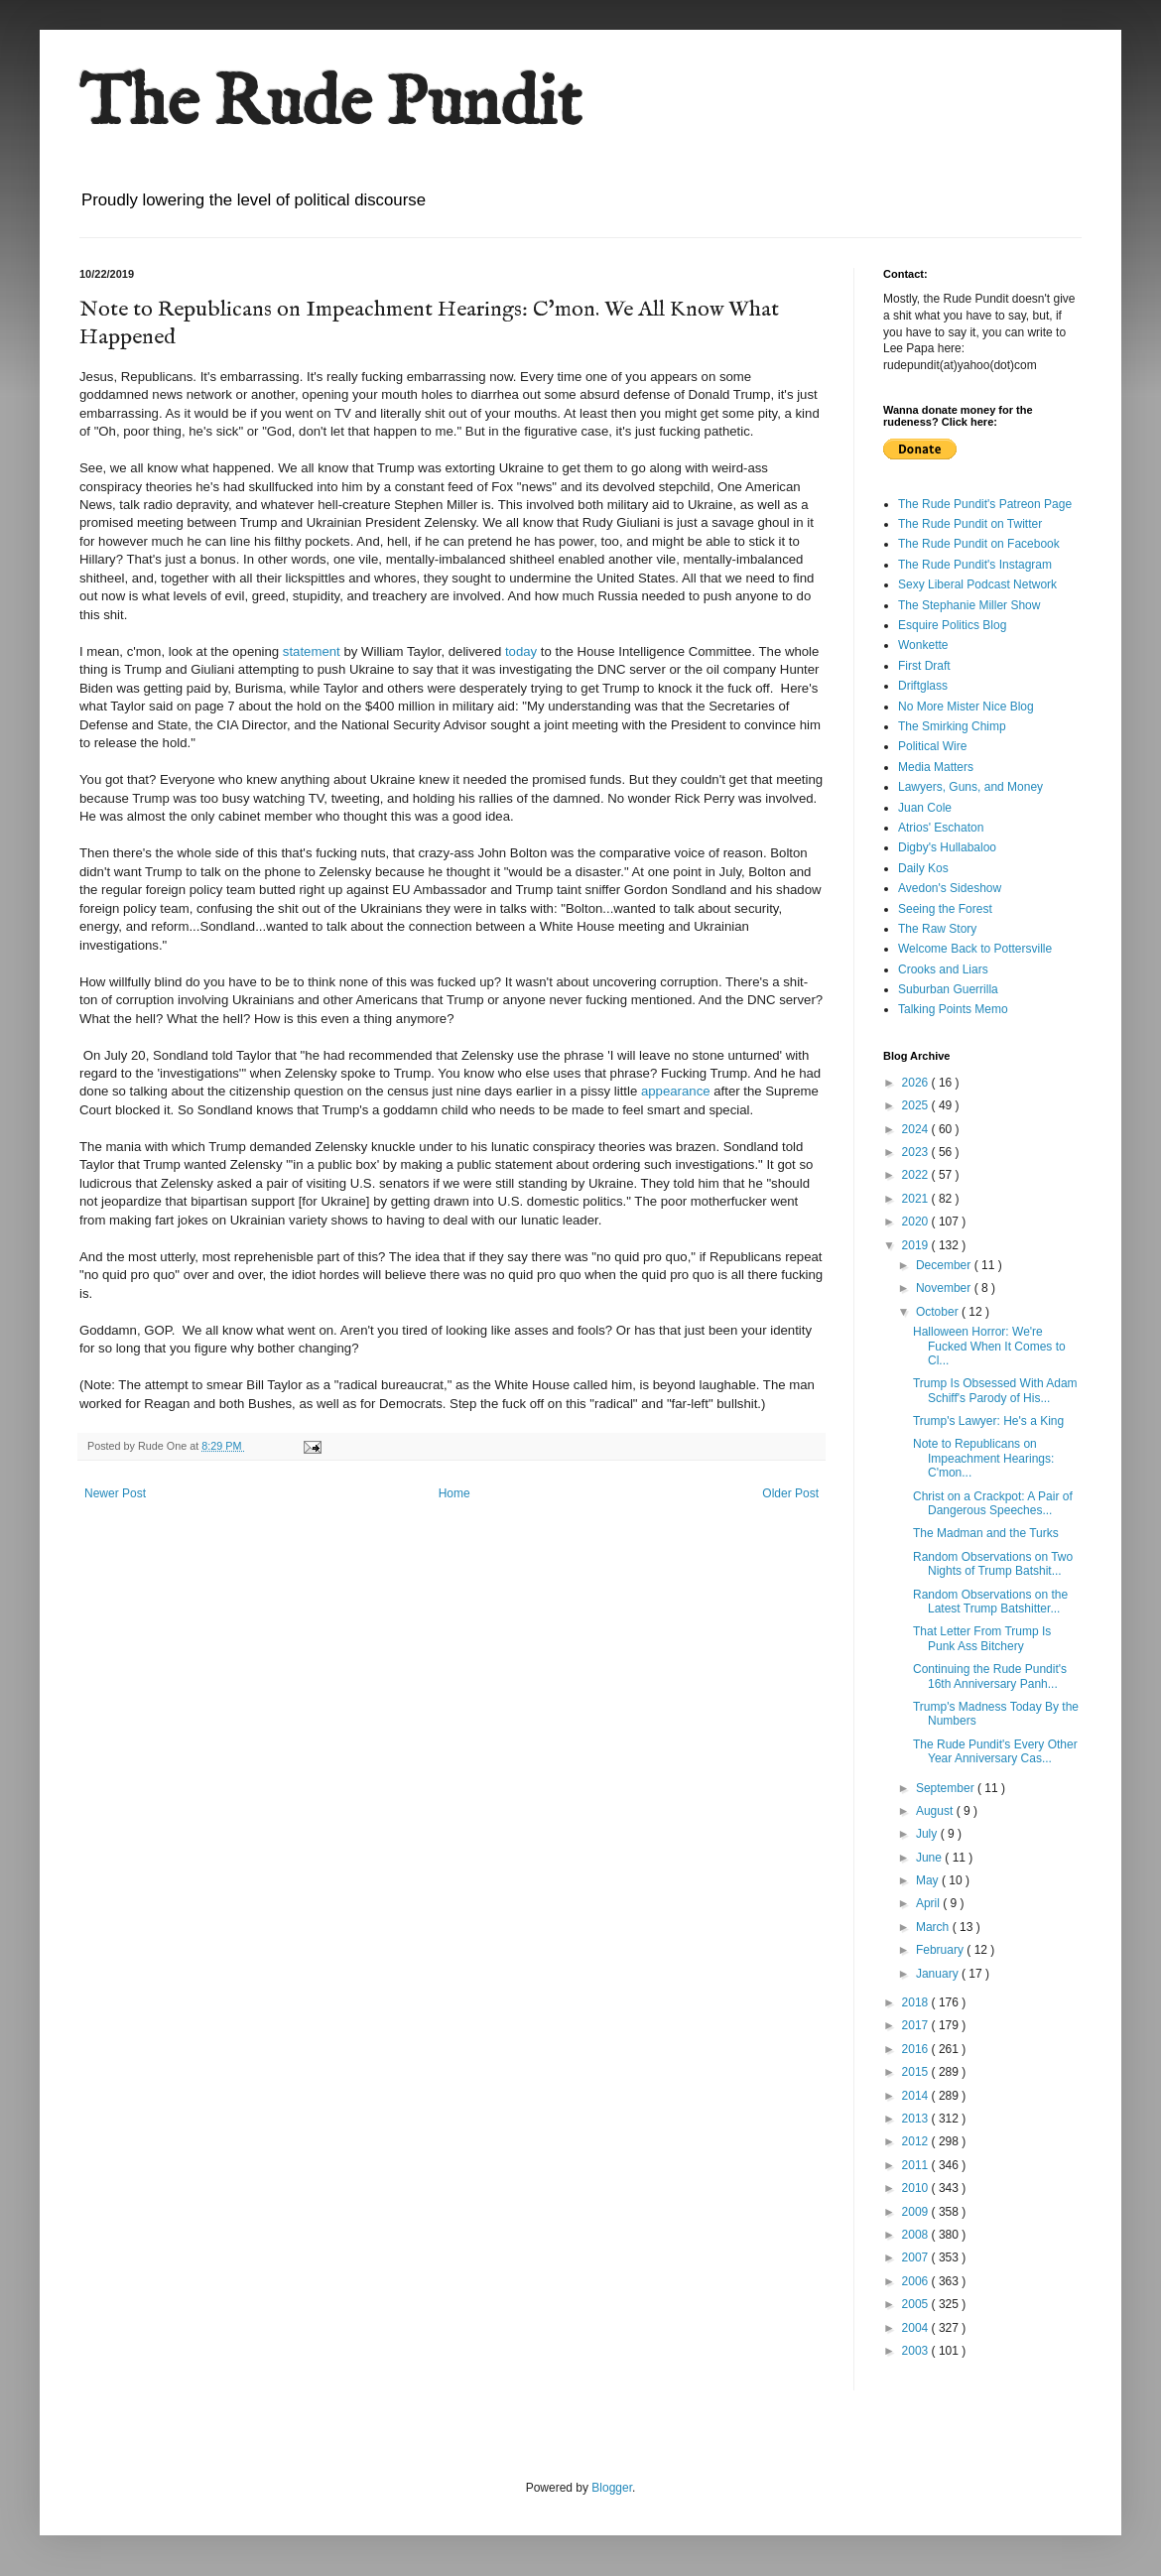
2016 (917, 2049)
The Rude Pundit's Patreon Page (985, 504)
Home (454, 1493)
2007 (917, 2257)
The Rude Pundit (330, 105)
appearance (675, 1091)
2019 (917, 1245)
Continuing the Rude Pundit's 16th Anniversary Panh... (990, 1676)
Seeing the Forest (945, 909)
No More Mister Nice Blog (966, 706)
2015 (917, 2072)
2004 (917, 2328)
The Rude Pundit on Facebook (979, 544)
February (941, 1950)
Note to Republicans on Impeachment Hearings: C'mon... (983, 1458)
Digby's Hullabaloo (947, 847)
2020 (917, 1221)
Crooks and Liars (943, 969)
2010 (917, 2188)
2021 (917, 1199)
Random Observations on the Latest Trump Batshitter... (990, 1601)
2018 (917, 2002)
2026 (917, 1083)
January (939, 1974)
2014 (917, 2096)
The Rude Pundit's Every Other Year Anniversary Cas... (995, 1751)
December (945, 1265)
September (946, 1788)
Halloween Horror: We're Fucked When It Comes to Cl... (989, 1346)
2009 (917, 2212)
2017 (917, 2025)
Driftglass (923, 686)
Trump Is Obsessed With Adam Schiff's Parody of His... (995, 1390)
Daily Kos (923, 868)
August (936, 1811)
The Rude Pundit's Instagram (975, 565)
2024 (917, 1129)
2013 (917, 2118)
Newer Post (115, 1493)
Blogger (611, 2488)
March (934, 1927)
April (929, 1903)
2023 (917, 1152)
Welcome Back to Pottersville (975, 949)
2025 (917, 1105)
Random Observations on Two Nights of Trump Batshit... (993, 1564)
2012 (917, 2141)
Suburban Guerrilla (948, 989)
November (945, 1288)
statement (311, 651)
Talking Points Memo (953, 1009)
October (939, 1312)
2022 (917, 1175)
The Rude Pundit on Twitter (970, 524)
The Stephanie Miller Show (969, 605)
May (929, 1880)
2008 (917, 2235)
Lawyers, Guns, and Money (970, 787)
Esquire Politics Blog (952, 625)
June (930, 1858)
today (521, 651)
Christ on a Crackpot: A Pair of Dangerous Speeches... (993, 1503)
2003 (917, 2351)
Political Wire (932, 746)
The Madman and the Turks (986, 1533)
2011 (917, 2165)
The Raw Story (937, 929)
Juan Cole (925, 808)
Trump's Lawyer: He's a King (988, 1421)
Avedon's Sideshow (949, 888)
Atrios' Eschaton (940, 828)
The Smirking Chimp (952, 726)
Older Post (790, 1493)
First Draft (924, 666)
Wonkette (923, 645)
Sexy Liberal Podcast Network (977, 584)
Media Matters (935, 767)
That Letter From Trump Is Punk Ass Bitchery (982, 1638)
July (928, 1834)
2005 (917, 2304)
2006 (917, 2281)
